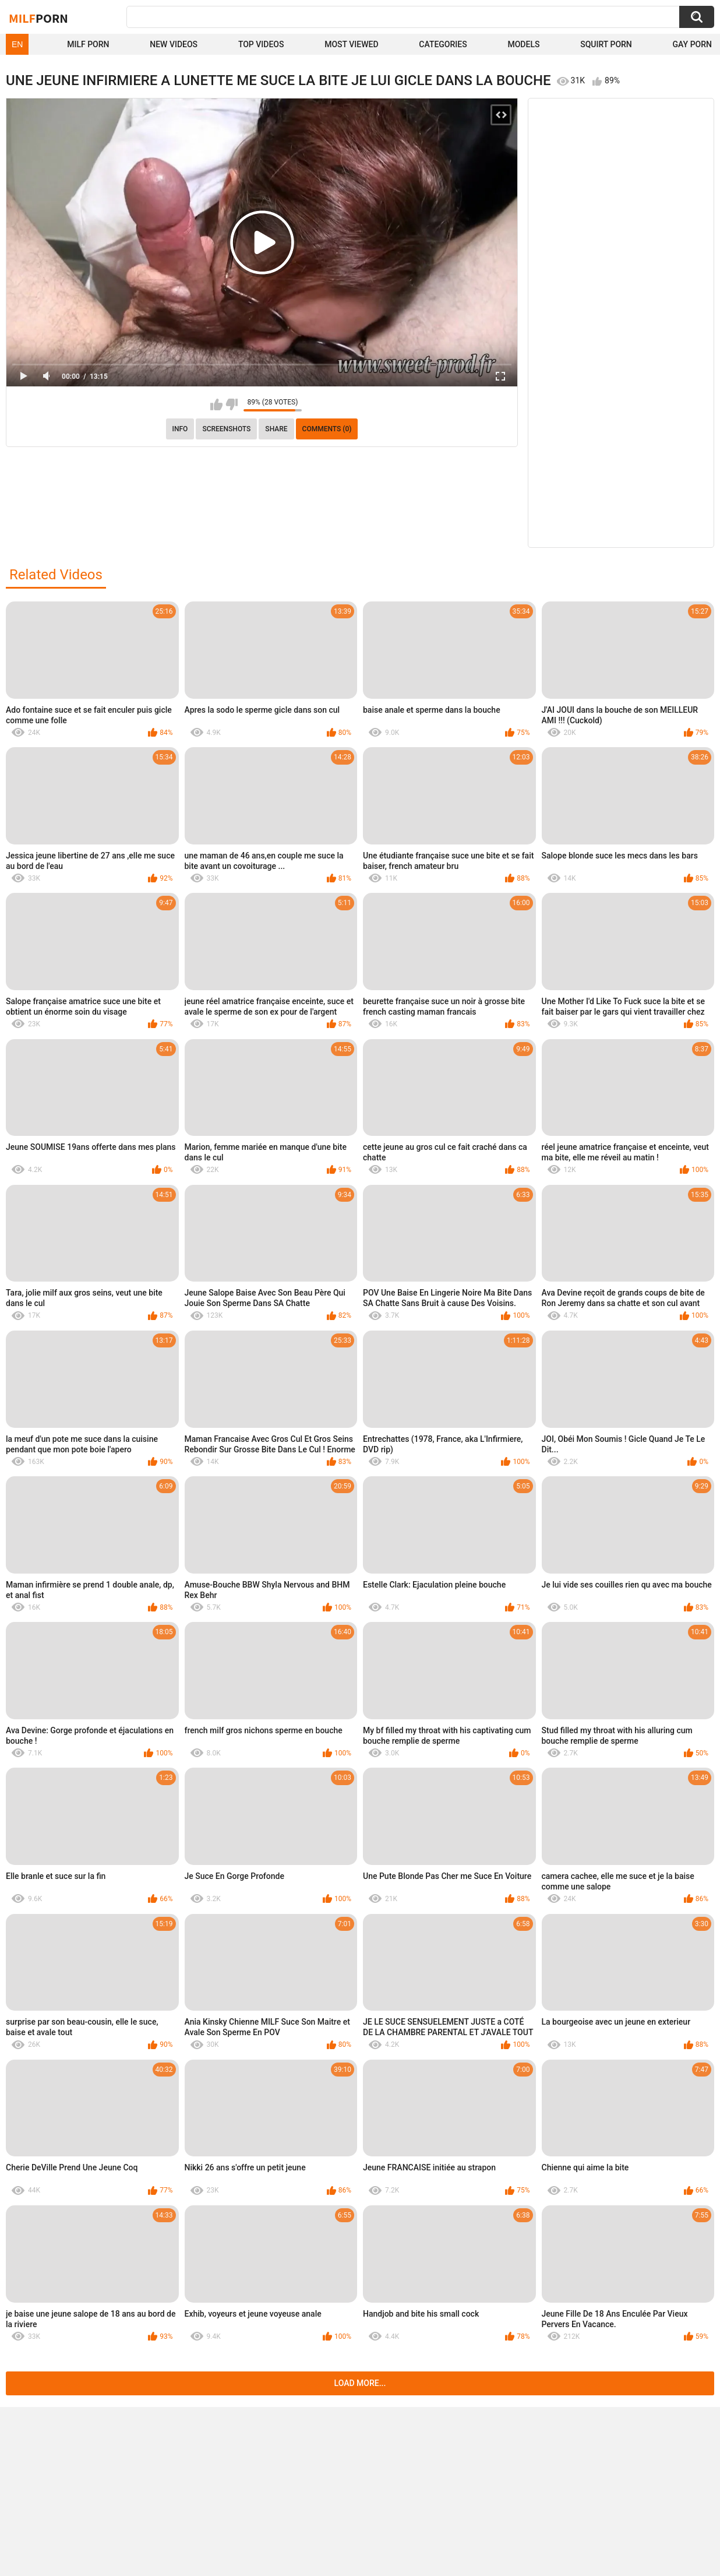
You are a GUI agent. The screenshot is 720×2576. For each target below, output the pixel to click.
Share (276, 429)
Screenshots (226, 429)
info (180, 429)
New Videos (173, 44)
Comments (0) (327, 429)
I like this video (216, 404)
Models (523, 44)
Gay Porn (692, 44)
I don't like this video (231, 404)
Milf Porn (88, 44)
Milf (38, 18)
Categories (443, 44)
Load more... (360, 2383)
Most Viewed (351, 44)
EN (17, 44)
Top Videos (261, 44)
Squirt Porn (606, 44)
